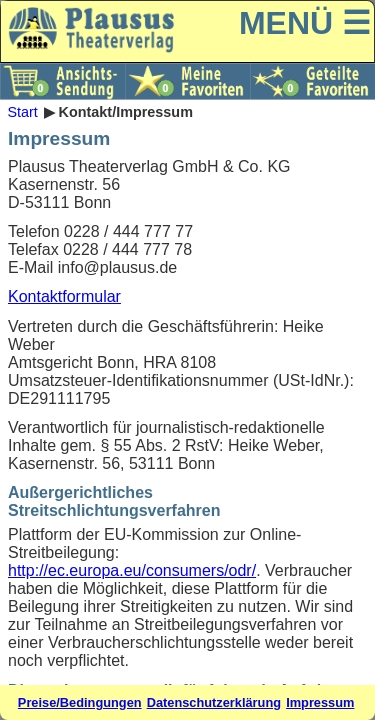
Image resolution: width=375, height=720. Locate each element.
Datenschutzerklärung (214, 702)
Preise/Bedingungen (80, 702)
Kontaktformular (64, 296)
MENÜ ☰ (305, 23)
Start (22, 112)
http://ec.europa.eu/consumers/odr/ (132, 570)
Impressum (320, 702)
